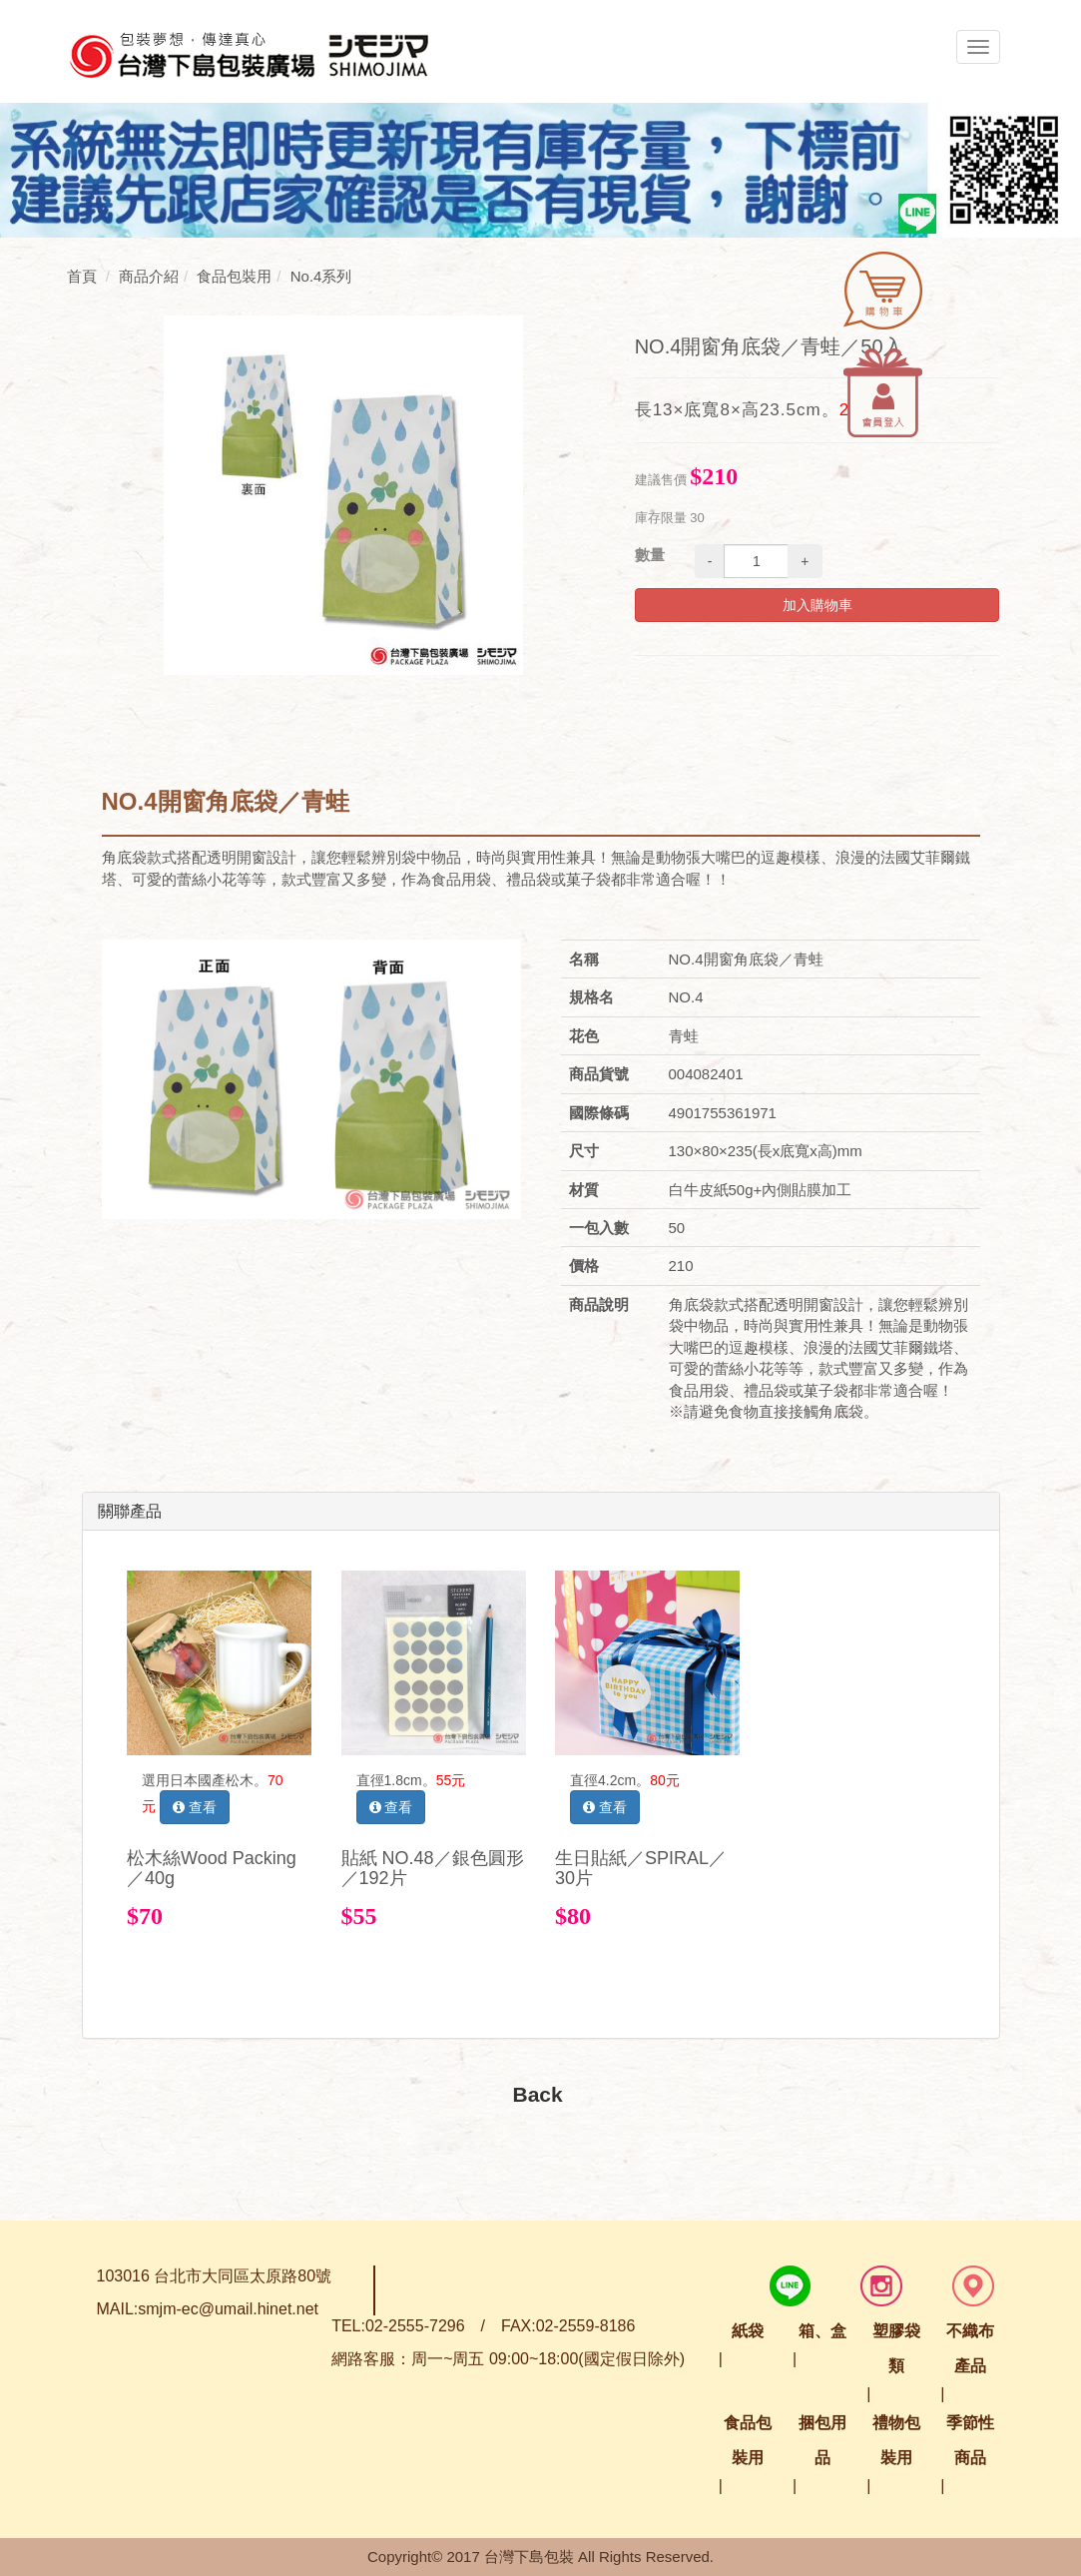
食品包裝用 (748, 2440)
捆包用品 (822, 2440)
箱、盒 (822, 2330)
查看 (195, 1807)
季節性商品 (970, 2440)
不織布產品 (970, 2348)
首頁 (82, 276)
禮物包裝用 (896, 2440)
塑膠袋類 (896, 2348)
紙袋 (748, 2330)
